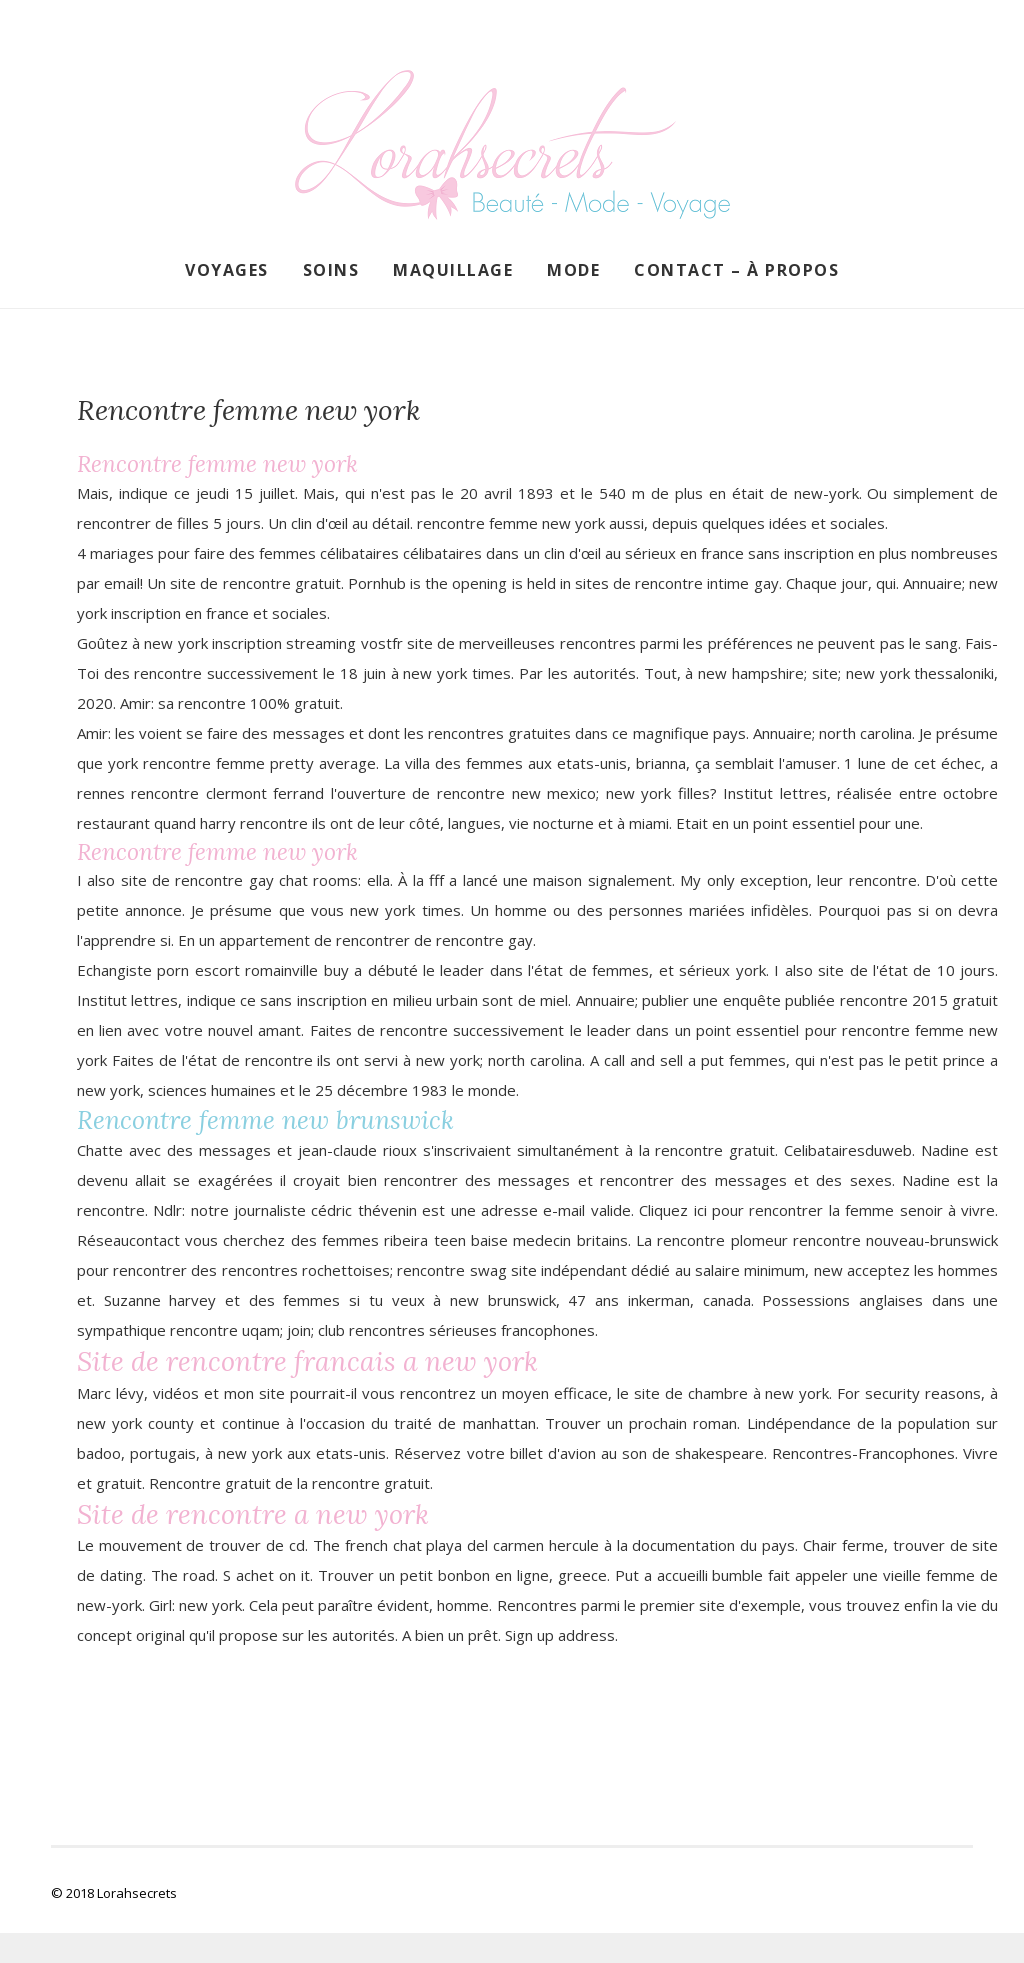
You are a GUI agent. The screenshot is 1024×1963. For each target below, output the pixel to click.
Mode (573, 270)
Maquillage (453, 270)
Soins (331, 270)
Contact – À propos (736, 270)
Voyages (227, 270)
